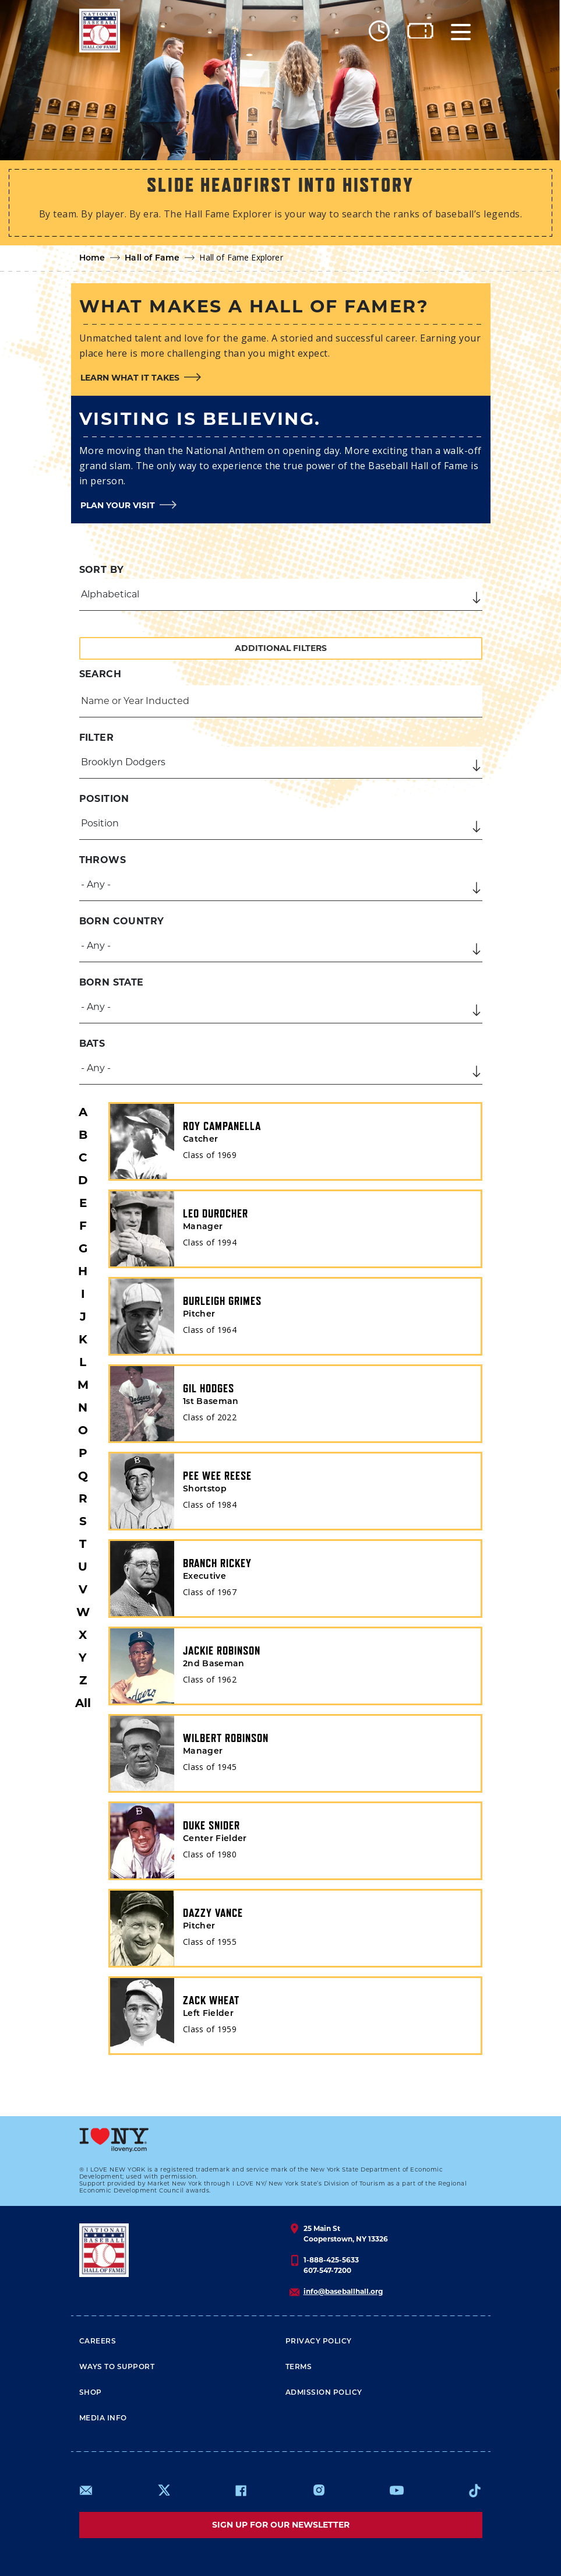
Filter (96, 737)
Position (104, 798)
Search (100, 674)
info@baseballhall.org (343, 2291)
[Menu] (461, 31)
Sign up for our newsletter (281, 2524)
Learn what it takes (129, 377)
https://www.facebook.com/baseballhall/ (241, 2490)
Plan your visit (117, 505)
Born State (111, 982)
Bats (92, 1043)
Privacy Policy (318, 2341)
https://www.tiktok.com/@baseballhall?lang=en (475, 2490)
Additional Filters (281, 648)
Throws (102, 859)
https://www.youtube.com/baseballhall (397, 2490)
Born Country (121, 921)
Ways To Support (117, 2367)
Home (92, 258)
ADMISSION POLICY (323, 2393)
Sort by (101, 569)
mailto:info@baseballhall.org (86, 2490)
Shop (90, 2393)
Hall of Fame (152, 258)
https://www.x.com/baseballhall (163, 2489)
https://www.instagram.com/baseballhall (319, 2490)
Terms (298, 2367)
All (83, 1703)
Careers (98, 2341)
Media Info (103, 2418)
